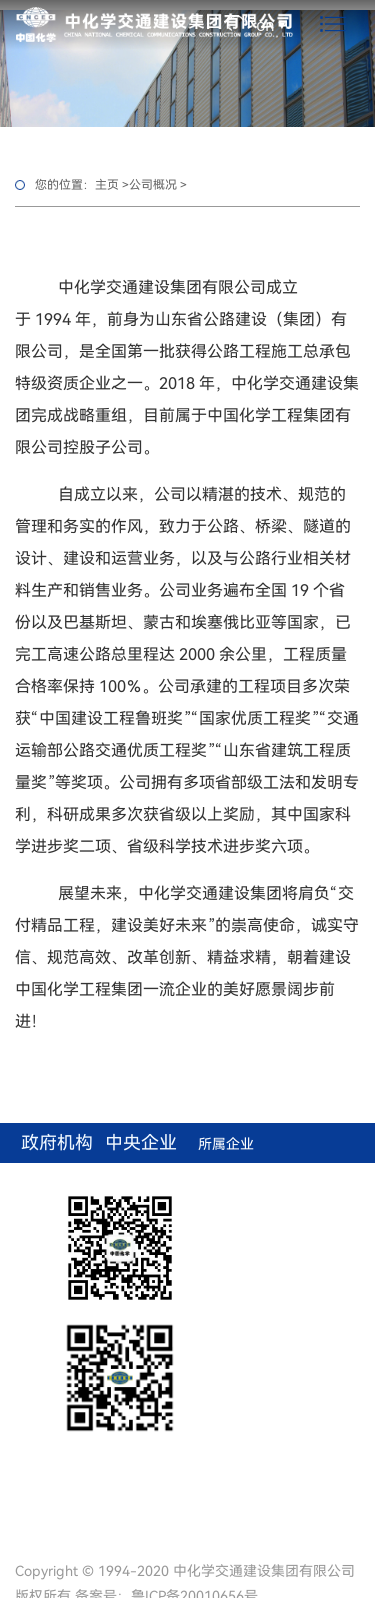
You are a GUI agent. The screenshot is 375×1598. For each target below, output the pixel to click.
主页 (107, 185)
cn (265, 24)
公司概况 (153, 185)
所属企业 (226, 1144)
